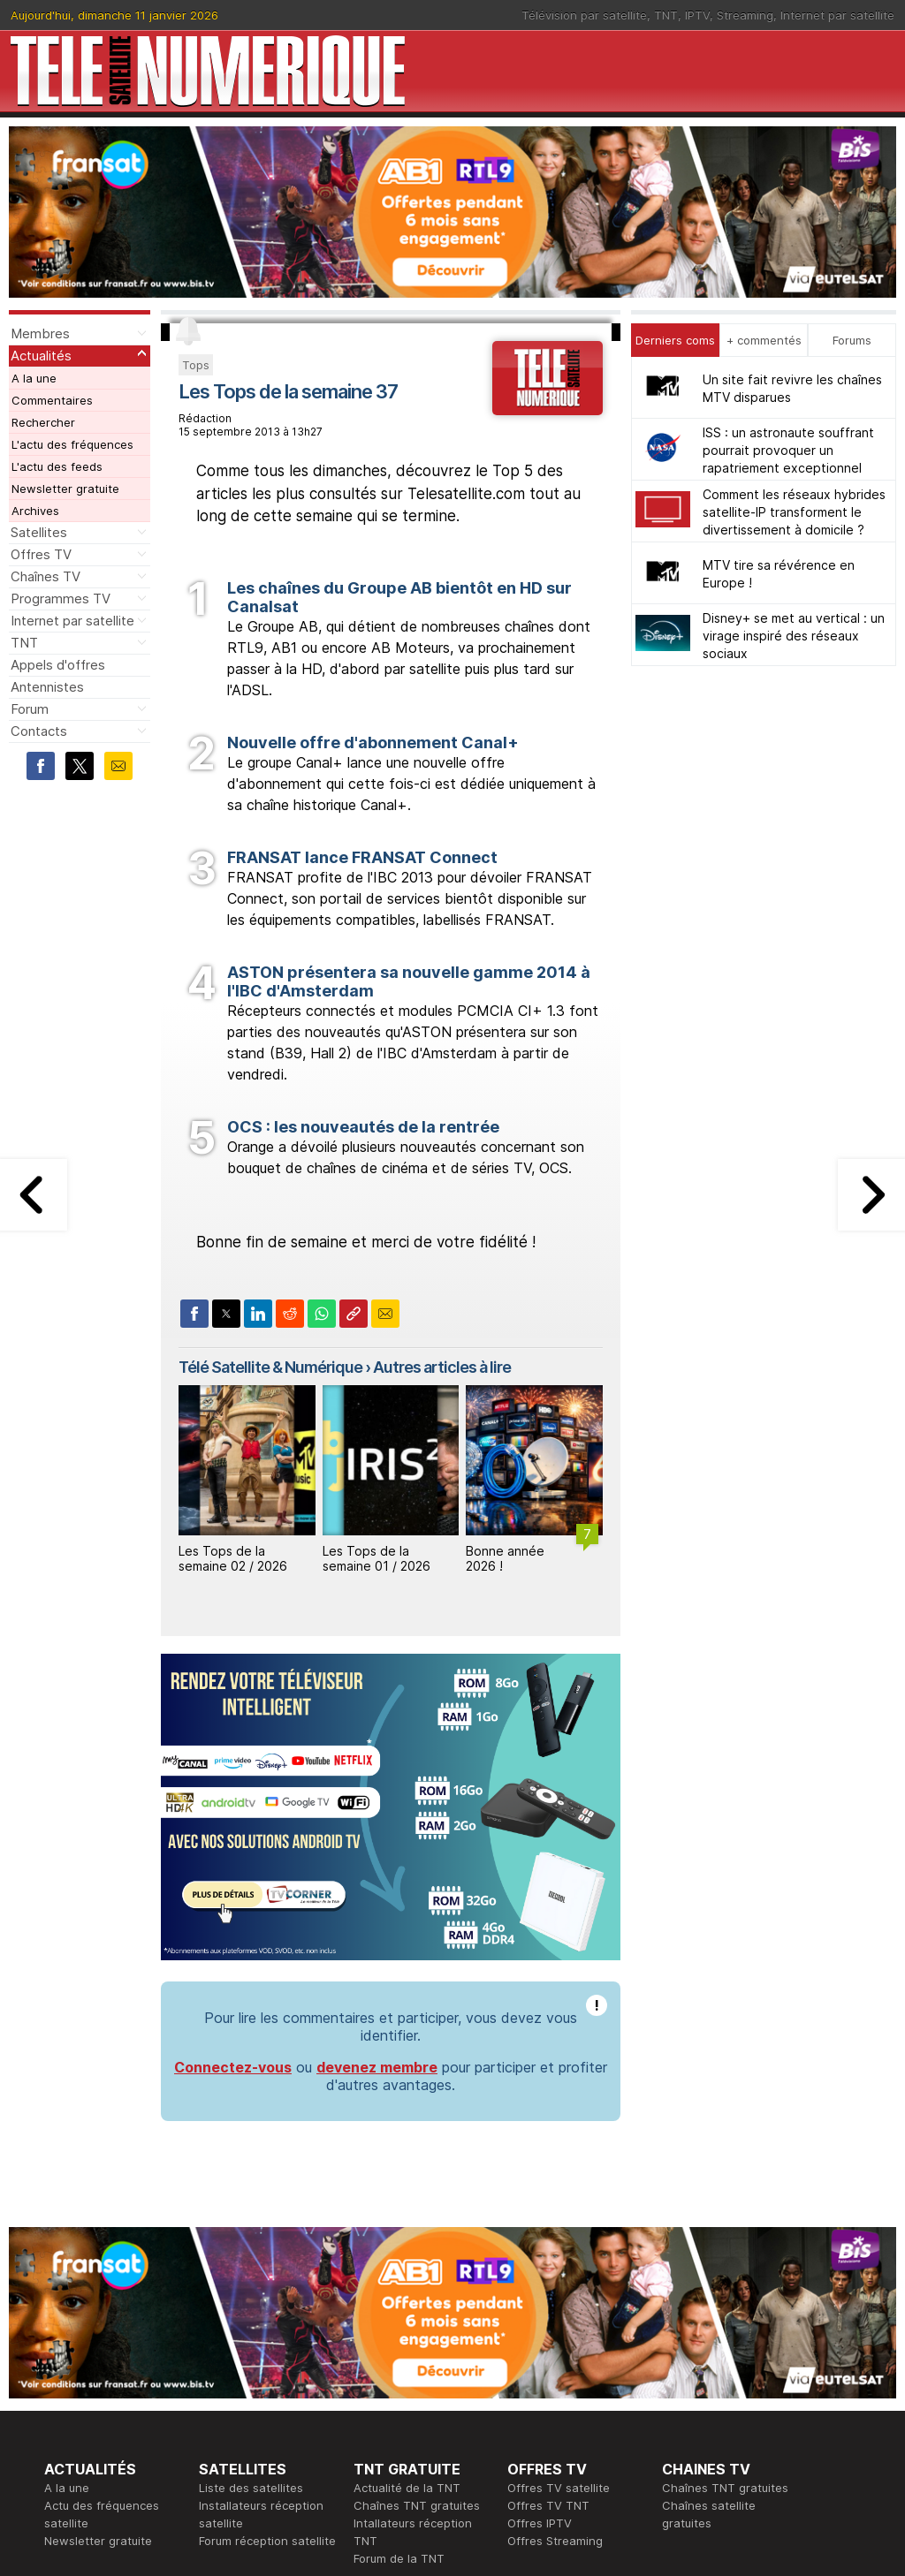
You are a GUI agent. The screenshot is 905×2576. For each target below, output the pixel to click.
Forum (30, 709)
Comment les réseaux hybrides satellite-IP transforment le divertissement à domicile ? (794, 512)
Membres (40, 333)
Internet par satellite (837, 15)
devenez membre (376, 1825)
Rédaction (381, 2387)
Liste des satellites (251, 2246)
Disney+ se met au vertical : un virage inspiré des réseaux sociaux (794, 635)
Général (376, 2422)
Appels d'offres (58, 664)
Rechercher (43, 422)
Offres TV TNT (548, 2263)
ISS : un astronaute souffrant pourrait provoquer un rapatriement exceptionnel (788, 450)
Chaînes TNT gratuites (417, 2263)
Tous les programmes (104, 2422)
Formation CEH (548, 2387)
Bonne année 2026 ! (505, 1558)
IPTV (697, 15)
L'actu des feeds (57, 466)
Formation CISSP (552, 2405)
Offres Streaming (555, 2299)
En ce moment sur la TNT (114, 2387)
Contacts (39, 731)
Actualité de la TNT (407, 2246)
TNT (666, 15)
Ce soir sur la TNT (94, 2405)
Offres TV (41, 554)
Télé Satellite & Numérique (270, 1367)
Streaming (745, 15)
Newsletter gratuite (65, 488)
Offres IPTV (539, 2281)
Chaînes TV (45, 576)
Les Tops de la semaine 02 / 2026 (233, 1558)
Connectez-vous (233, 1825)
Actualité (223, 2405)
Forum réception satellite (267, 2299)
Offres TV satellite (558, 2246)
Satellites (39, 532)
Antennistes (47, 686)
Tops (195, 365)
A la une (34, 378)
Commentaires (52, 400)
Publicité (376, 2405)
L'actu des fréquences (72, 444)
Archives (35, 511)
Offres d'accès (239, 2422)
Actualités (41, 355)
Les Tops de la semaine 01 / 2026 (376, 1558)
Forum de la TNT (399, 2316)
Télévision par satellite (584, 15)
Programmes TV (60, 598)
